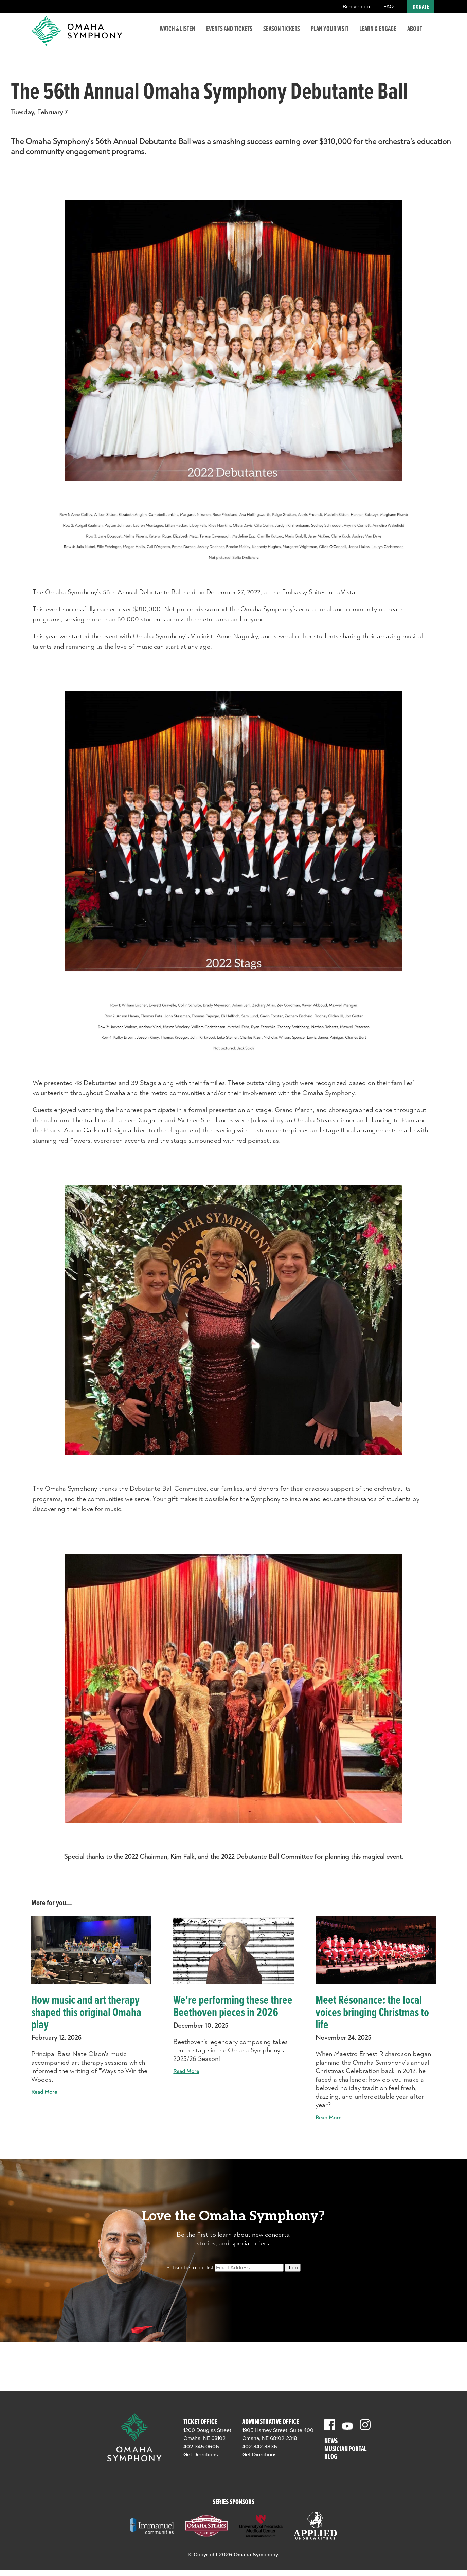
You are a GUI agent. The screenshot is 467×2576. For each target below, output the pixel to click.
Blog (330, 2457)
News (331, 2442)
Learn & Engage (377, 35)
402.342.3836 (259, 2446)
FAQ (388, 6)
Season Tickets (281, 35)
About (414, 35)
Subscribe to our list (189, 2267)
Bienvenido (356, 6)
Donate (421, 7)
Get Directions (200, 2454)
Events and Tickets (229, 35)
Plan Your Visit (329, 35)
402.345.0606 (201, 2446)
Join (293, 2267)
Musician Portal (345, 2449)
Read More (44, 2092)
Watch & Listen (177, 35)
